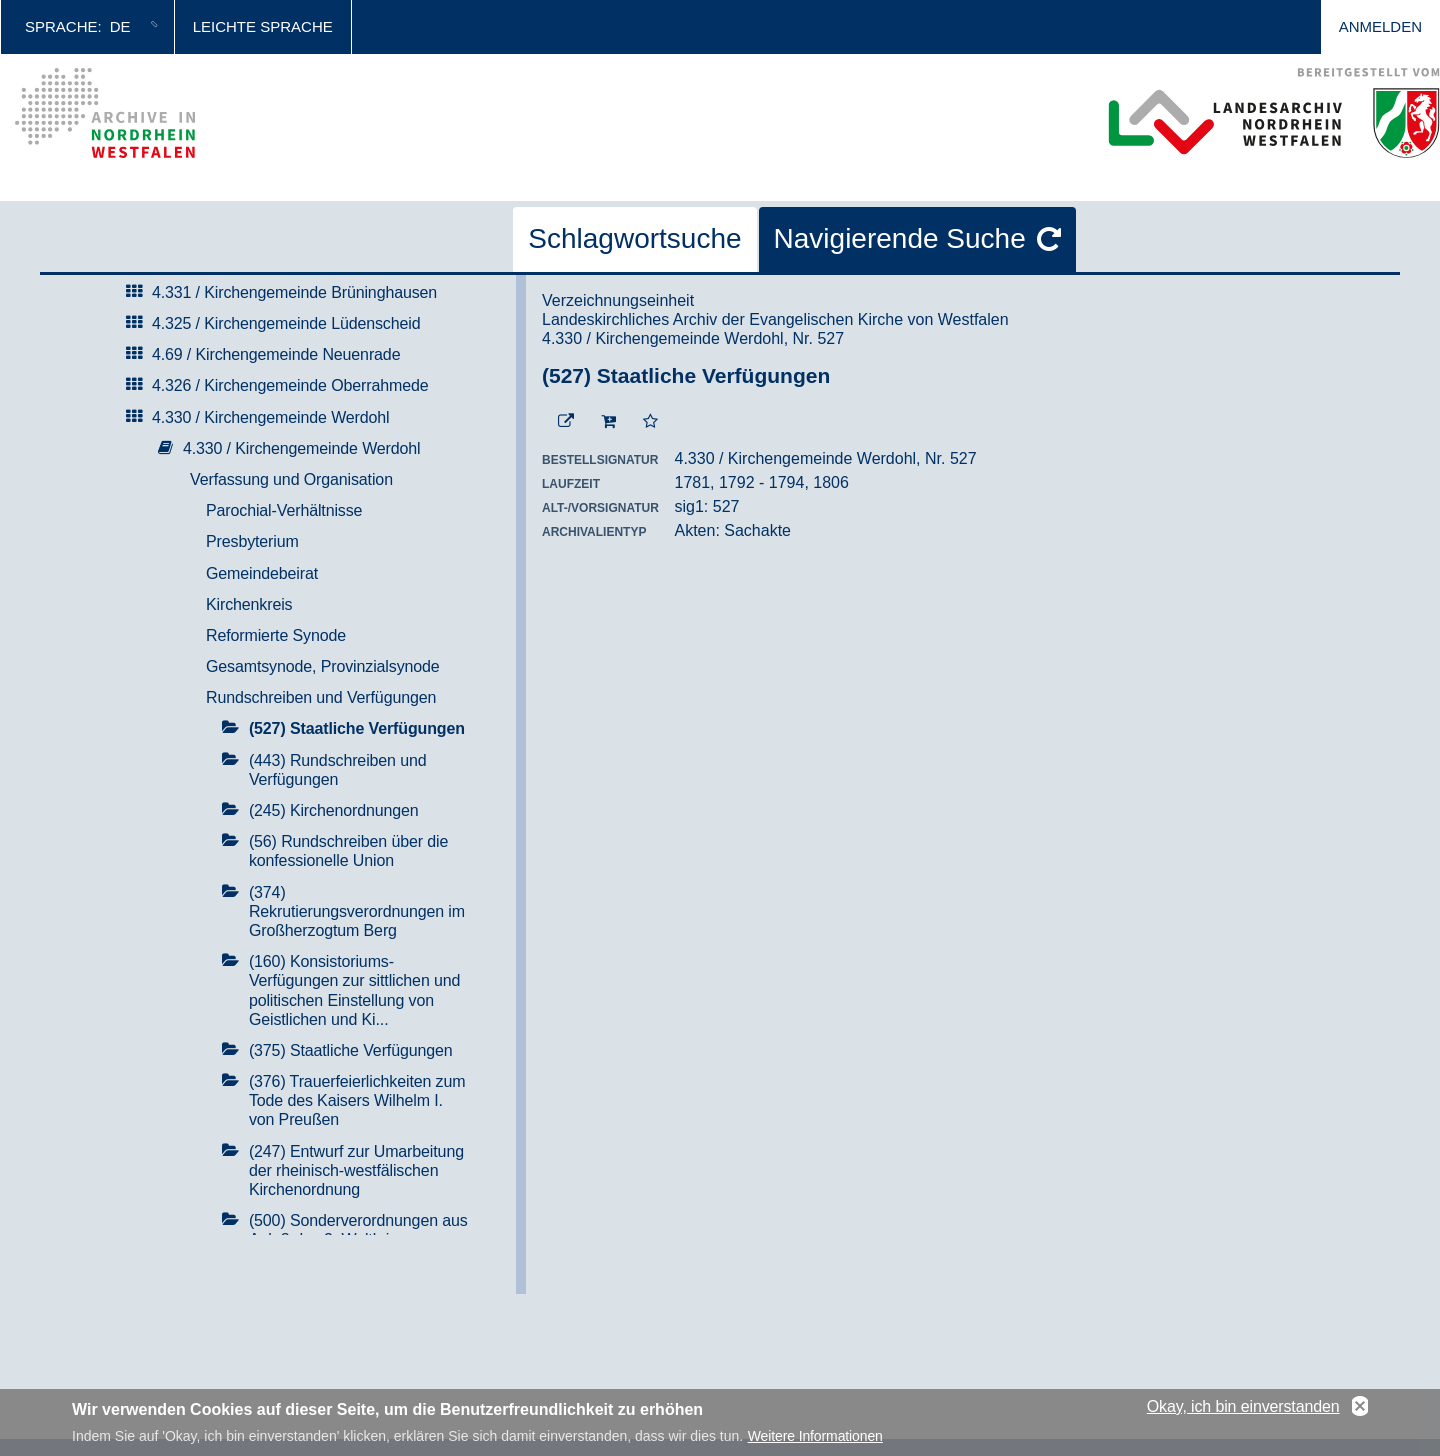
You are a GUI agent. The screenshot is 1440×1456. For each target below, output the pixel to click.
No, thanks (1360, 1411)
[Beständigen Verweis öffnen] (566, 422)
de (120, 26)
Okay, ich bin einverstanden (1243, 1410)
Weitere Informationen (815, 1440)
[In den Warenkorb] (608, 422)
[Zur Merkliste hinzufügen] (650, 422)
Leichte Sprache (263, 26)
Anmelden (1380, 26)
